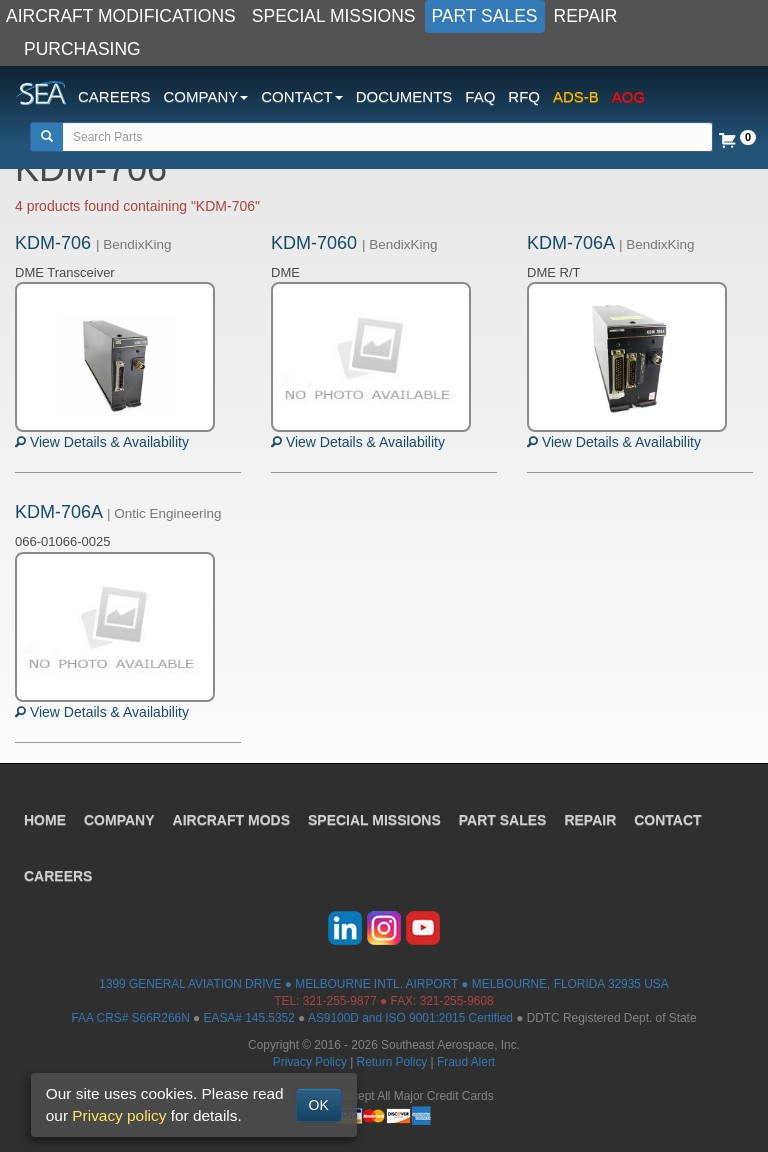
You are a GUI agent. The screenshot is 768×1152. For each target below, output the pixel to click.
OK (319, 1105)
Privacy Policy (310, 1062)
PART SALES (485, 16)
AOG (628, 96)
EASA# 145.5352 (249, 1018)
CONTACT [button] (301, 96)
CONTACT (667, 820)
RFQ (524, 96)
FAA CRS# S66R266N (130, 1018)
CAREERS (114, 96)
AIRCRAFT (231, 820)
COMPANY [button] (206, 96)
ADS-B (576, 96)
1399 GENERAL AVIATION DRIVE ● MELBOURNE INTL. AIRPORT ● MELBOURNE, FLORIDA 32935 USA (383, 984)
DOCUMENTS (404, 96)
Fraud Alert (466, 1062)
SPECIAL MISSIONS (334, 16)
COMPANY (119, 820)
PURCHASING (82, 49)
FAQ (480, 96)
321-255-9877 (340, 1001)
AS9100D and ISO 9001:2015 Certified (410, 1018)
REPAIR (586, 16)
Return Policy (392, 1062)
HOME (45, 820)
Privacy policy (119, 1115)
